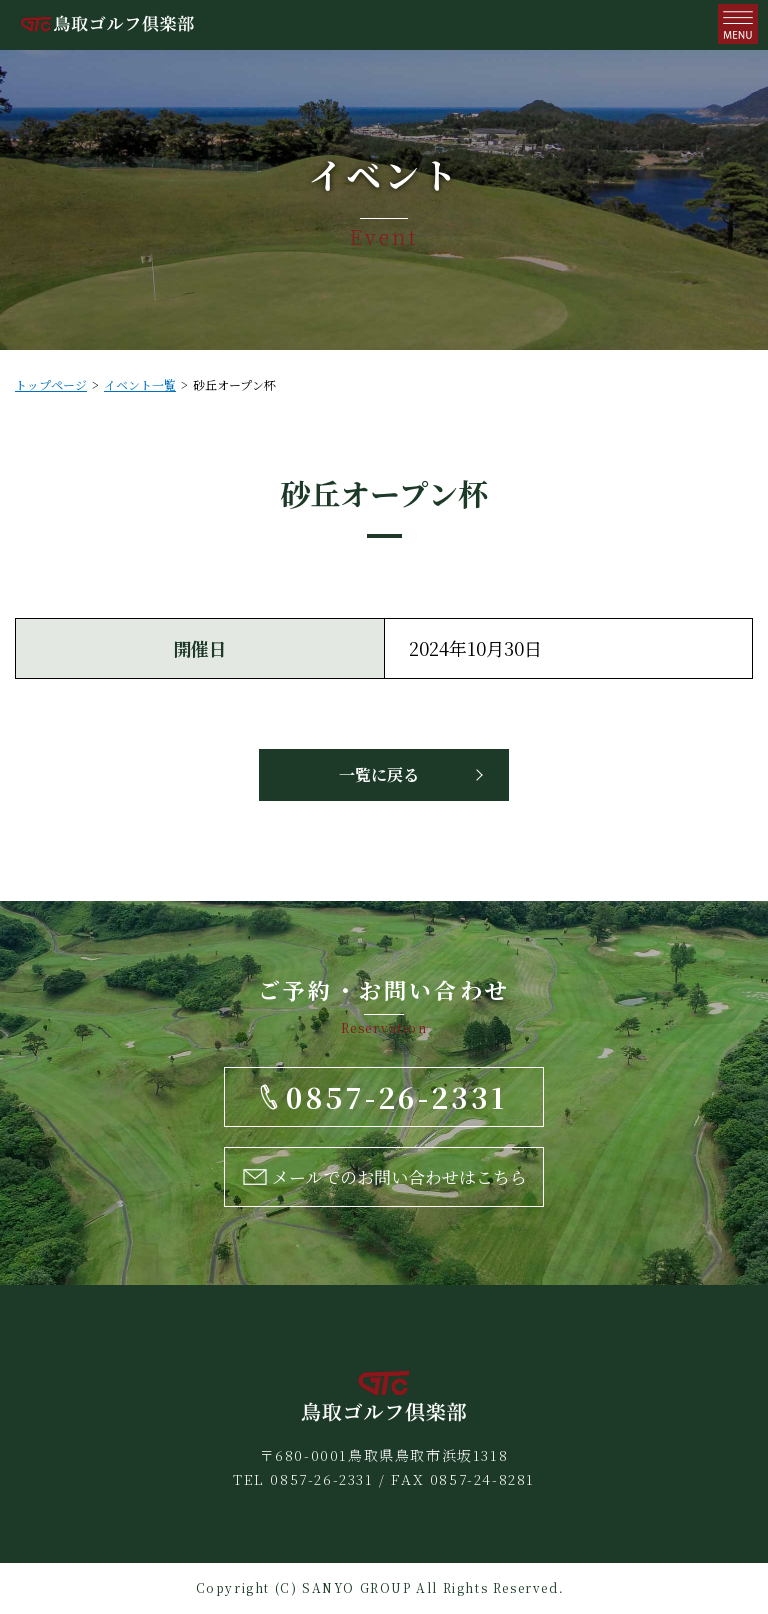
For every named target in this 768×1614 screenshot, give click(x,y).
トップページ (51, 384)
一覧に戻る (379, 774)
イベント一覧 (140, 384)
